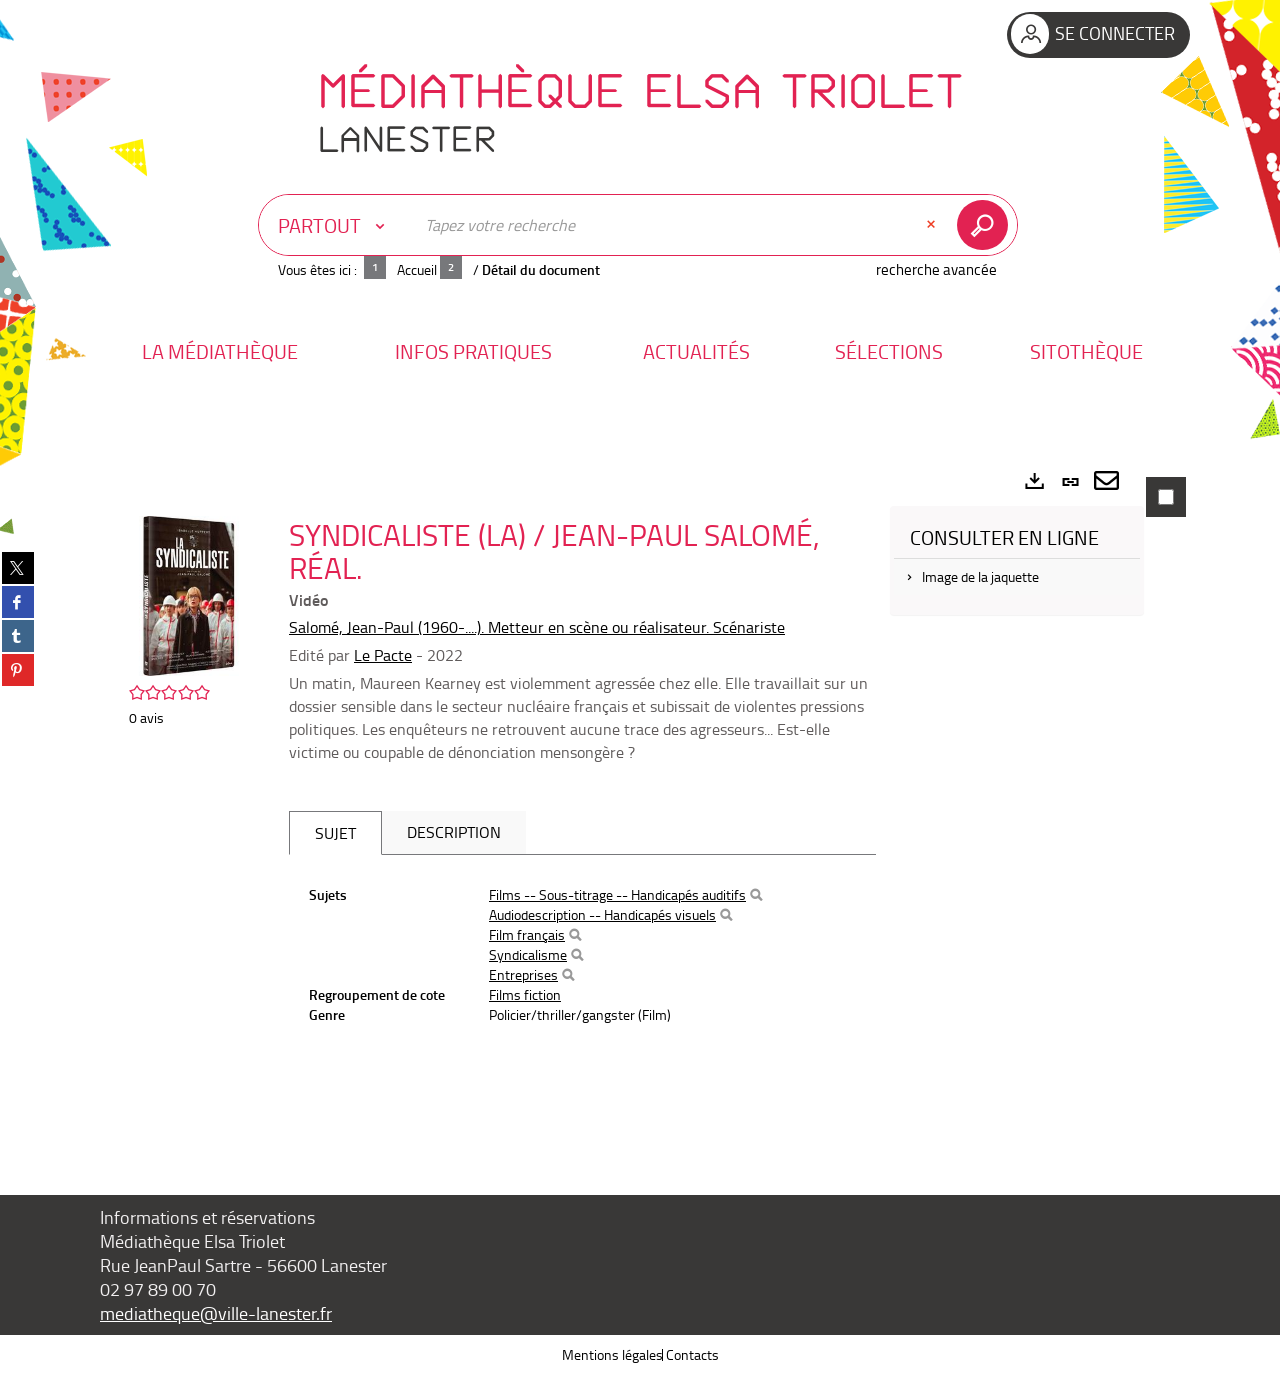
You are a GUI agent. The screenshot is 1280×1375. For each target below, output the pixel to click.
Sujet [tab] (335, 833)
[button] (220, 351)
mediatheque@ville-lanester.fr (216, 1313)
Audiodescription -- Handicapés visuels (602, 914)
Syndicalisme (528, 954)
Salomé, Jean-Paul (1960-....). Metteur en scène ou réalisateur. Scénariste (537, 627)
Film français (527, 934)
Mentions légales (612, 1354)
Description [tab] (454, 832)
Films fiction (525, 994)
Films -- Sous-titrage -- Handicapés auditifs (617, 894)
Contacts (692, 1354)
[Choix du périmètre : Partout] (336, 225)
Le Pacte (383, 655)
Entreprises (523, 974)
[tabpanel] (640, 799)
